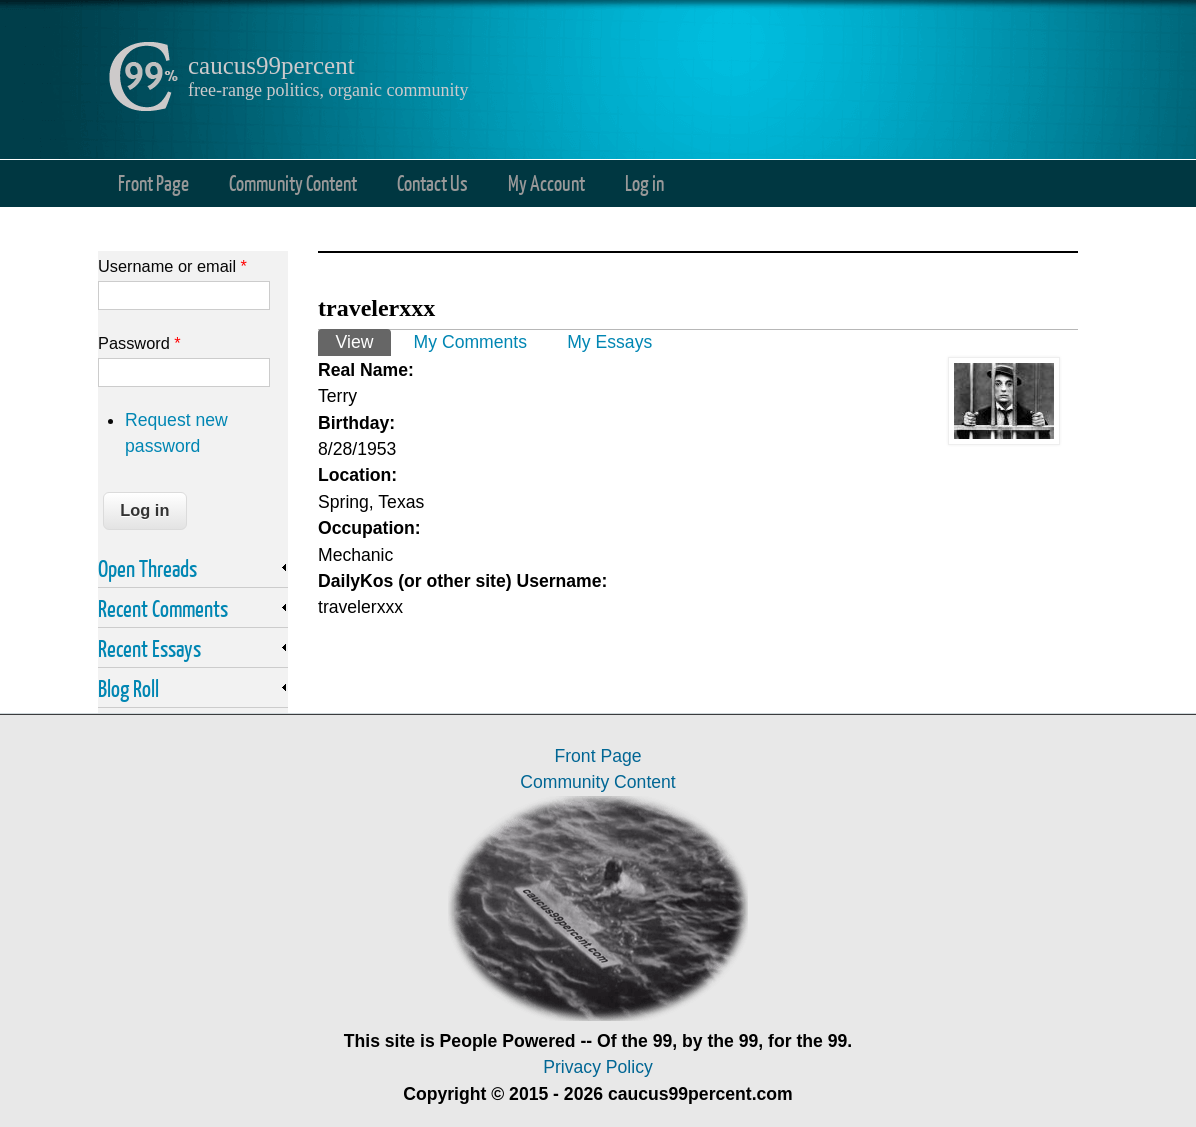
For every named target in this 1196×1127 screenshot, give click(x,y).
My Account (546, 182)
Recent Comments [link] (163, 608)
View (363, 340)
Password (139, 343)
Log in (644, 182)
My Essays (609, 342)
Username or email (172, 266)
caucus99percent (271, 65)
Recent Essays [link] (149, 648)
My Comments (470, 342)
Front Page (153, 182)
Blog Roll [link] (128, 688)
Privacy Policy (598, 1067)
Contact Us (432, 182)
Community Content (293, 182)
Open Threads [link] (147, 568)
